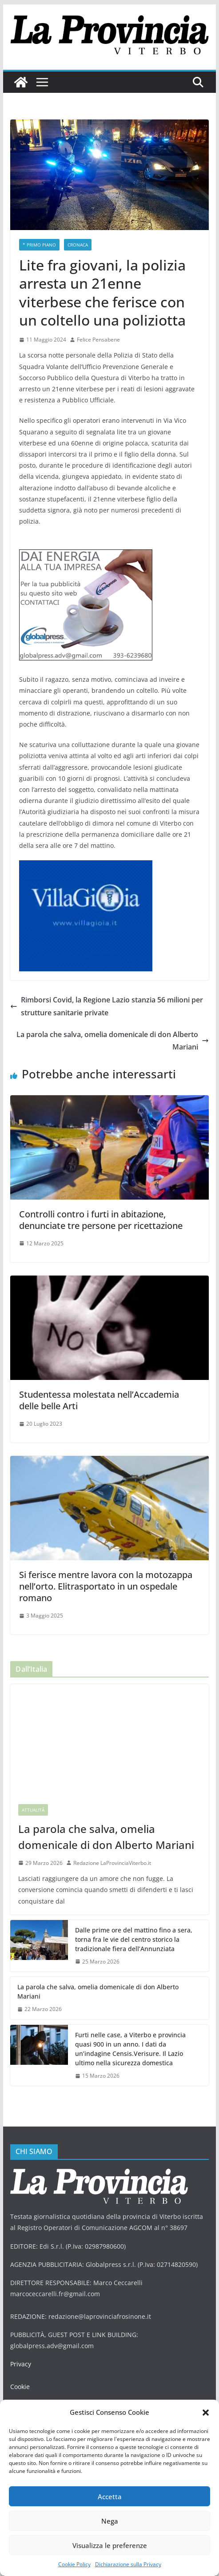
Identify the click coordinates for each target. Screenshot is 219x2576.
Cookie (20, 2365)
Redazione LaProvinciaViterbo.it (112, 1851)
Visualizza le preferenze (109, 2545)
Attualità (33, 1798)
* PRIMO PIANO (39, 245)
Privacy (20, 2343)
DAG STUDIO (84, 2395)
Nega (109, 2520)
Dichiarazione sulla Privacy (128, 2564)
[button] (205, 2412)
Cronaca (77, 245)
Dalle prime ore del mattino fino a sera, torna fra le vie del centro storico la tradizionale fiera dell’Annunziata (131, 1928)
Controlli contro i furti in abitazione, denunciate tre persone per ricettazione (101, 1208)
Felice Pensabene (97, 339)
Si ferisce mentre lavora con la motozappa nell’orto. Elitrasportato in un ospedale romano (106, 1575)
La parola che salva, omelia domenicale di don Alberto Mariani (111, 1029)
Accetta (109, 2496)
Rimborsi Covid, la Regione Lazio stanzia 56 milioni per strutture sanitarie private (108, 995)
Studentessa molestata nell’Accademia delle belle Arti (109, 1389)
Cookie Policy (74, 2564)
